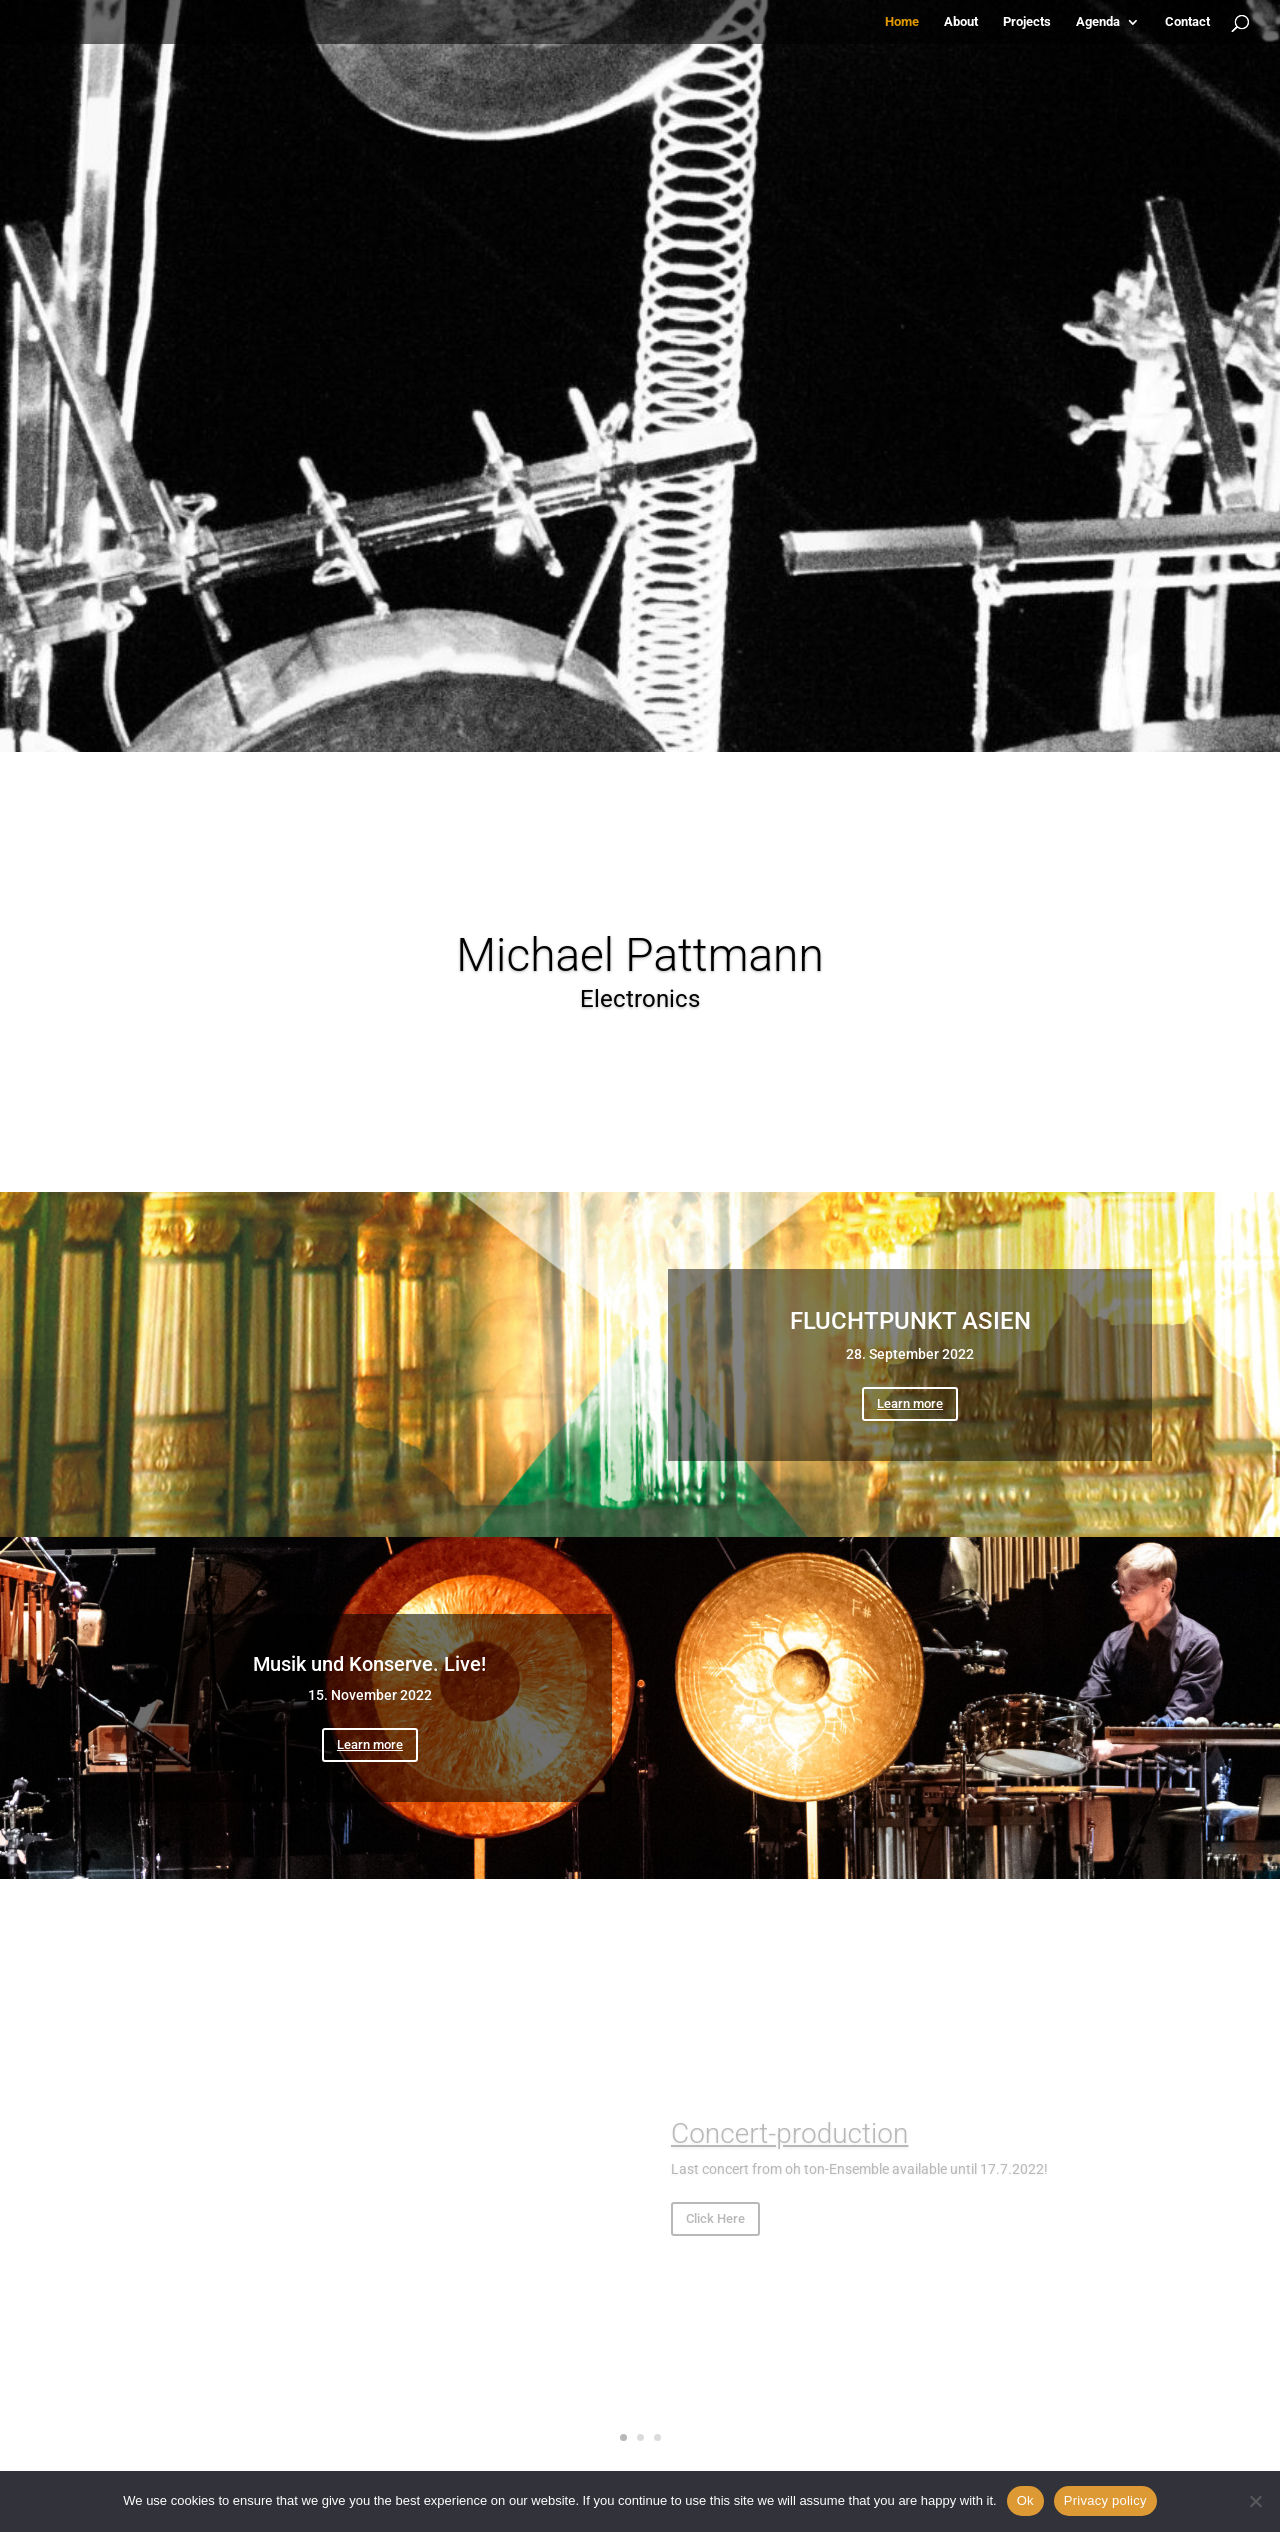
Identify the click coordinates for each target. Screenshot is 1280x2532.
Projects (1027, 22)
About (961, 22)
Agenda (1098, 22)
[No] (1255, 2501)
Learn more (910, 1403)
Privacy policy (1105, 2500)
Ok (1025, 2500)
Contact (1187, 22)
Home (902, 22)
